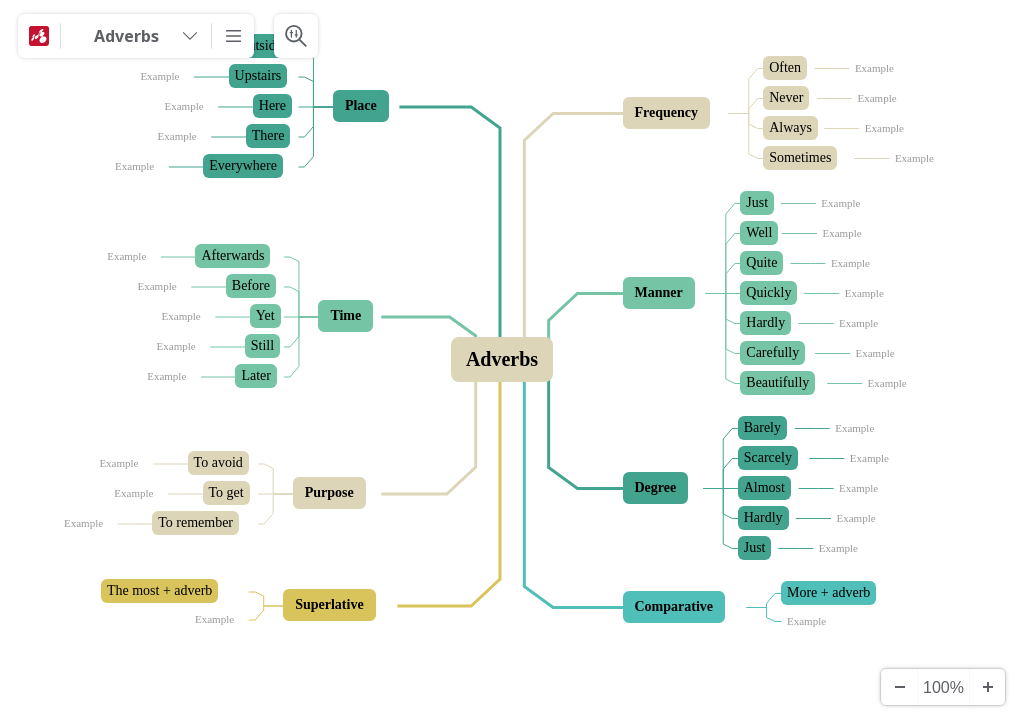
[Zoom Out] (899, 687)
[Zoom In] (987, 687)
